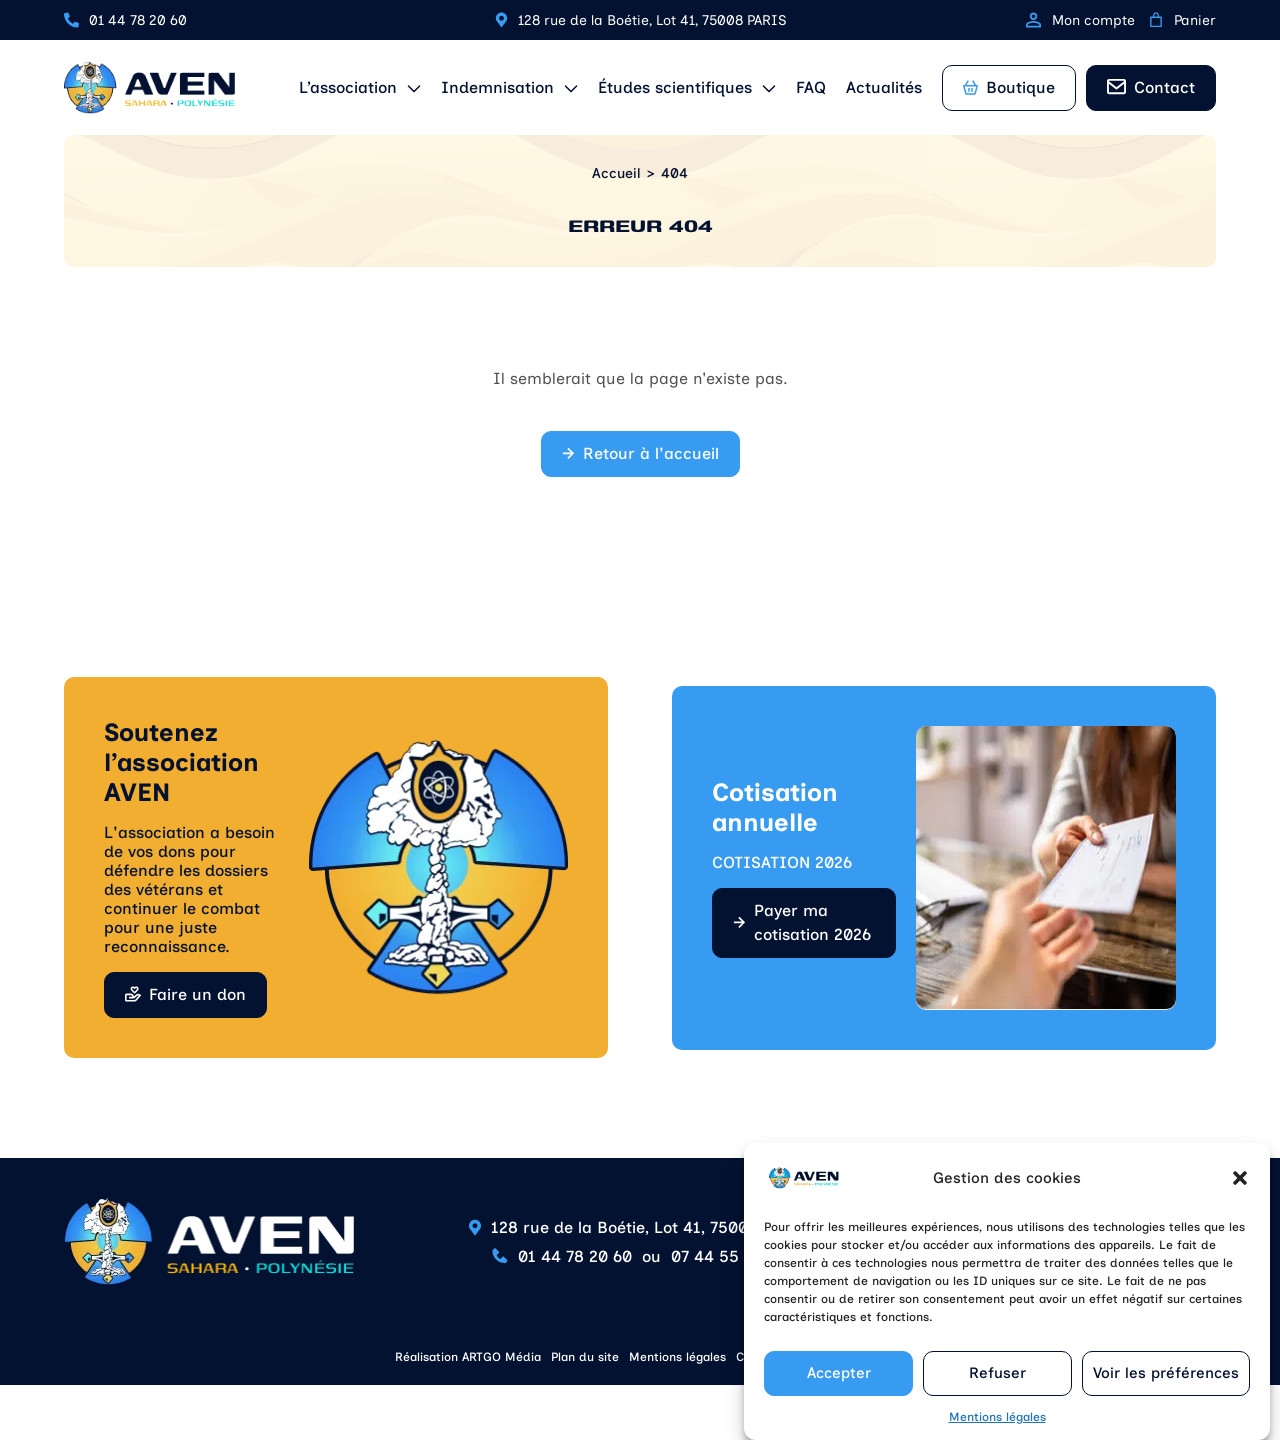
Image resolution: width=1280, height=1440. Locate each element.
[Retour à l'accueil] (149, 88)
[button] (1240, 1188)
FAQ (811, 87)
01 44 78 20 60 (138, 20)
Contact (1164, 87)
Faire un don (197, 994)
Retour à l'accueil (651, 453)
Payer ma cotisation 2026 (812, 922)
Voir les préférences (1166, 1383)
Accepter (839, 1383)
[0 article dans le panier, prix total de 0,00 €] (1156, 20)
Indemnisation (497, 87)
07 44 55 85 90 (729, 1256)
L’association (348, 87)
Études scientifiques (675, 87)
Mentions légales (997, 1427)
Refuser (997, 1383)
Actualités (884, 87)
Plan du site (585, 1357)
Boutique (1009, 87)
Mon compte (1080, 20)
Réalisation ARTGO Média (468, 1357)
